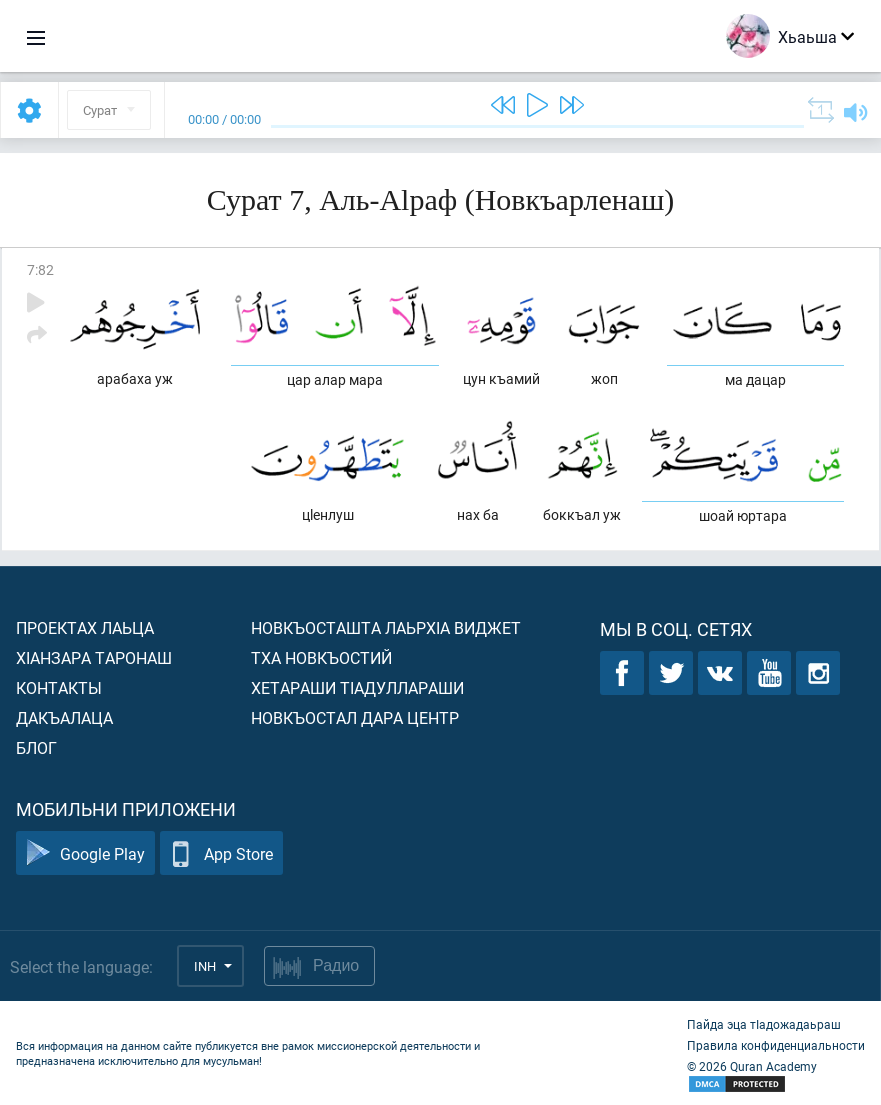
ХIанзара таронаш (94, 657)
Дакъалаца (64, 717)
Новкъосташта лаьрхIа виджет (386, 627)
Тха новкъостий (321, 657)
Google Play (85, 853)
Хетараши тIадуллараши (357, 687)
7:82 (40, 269)
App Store (221, 853)
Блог (36, 747)
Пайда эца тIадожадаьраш (764, 1024)
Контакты (59, 687)
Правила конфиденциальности (776, 1045)
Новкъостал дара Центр (355, 717)
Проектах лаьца (85, 627)
